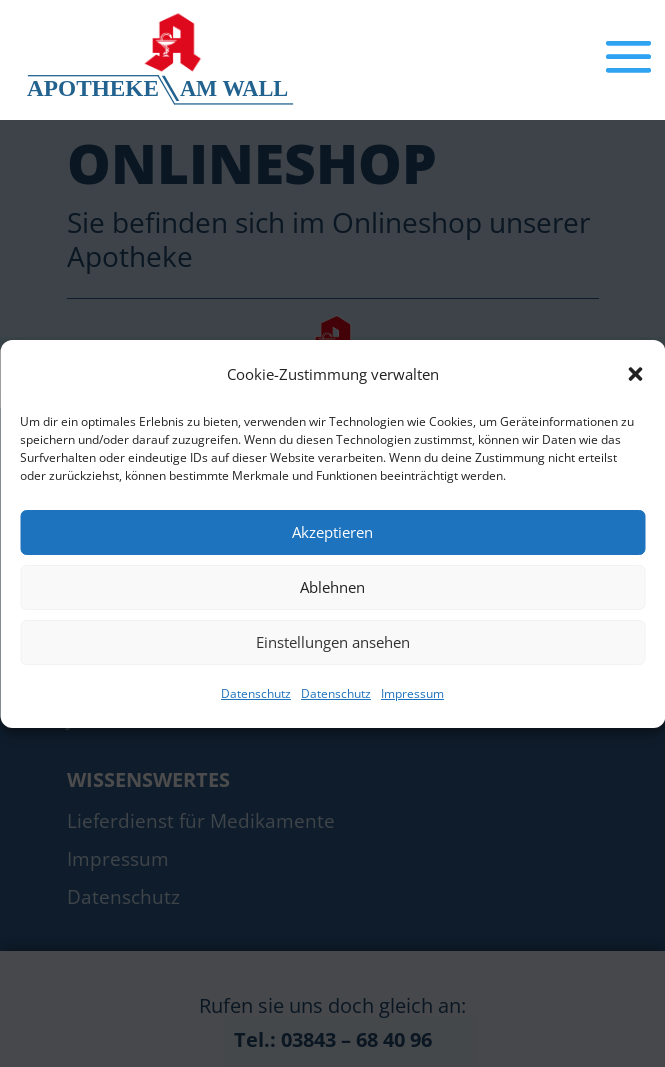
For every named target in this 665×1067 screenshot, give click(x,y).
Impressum (412, 693)
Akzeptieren (332, 532)
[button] (635, 374)
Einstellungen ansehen (333, 642)
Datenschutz (256, 693)
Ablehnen (332, 587)
